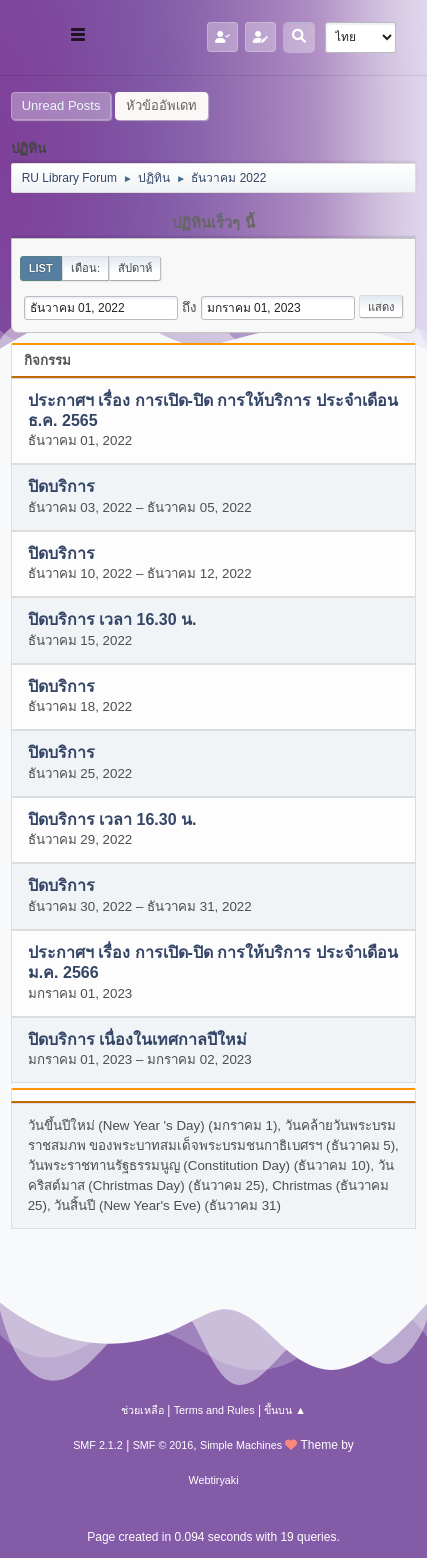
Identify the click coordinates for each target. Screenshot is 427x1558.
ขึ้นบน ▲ (285, 1410)
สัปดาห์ (135, 268)
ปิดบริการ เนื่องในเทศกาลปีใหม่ (137, 1039)
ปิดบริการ (61, 487)
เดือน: (85, 268)
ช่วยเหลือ (142, 1410)
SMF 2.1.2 (98, 1445)
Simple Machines (241, 1445)
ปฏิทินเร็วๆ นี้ (213, 223)
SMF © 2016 (163, 1445)
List (41, 268)
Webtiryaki (213, 1480)
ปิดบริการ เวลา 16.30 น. (112, 620)
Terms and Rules (214, 1410)
